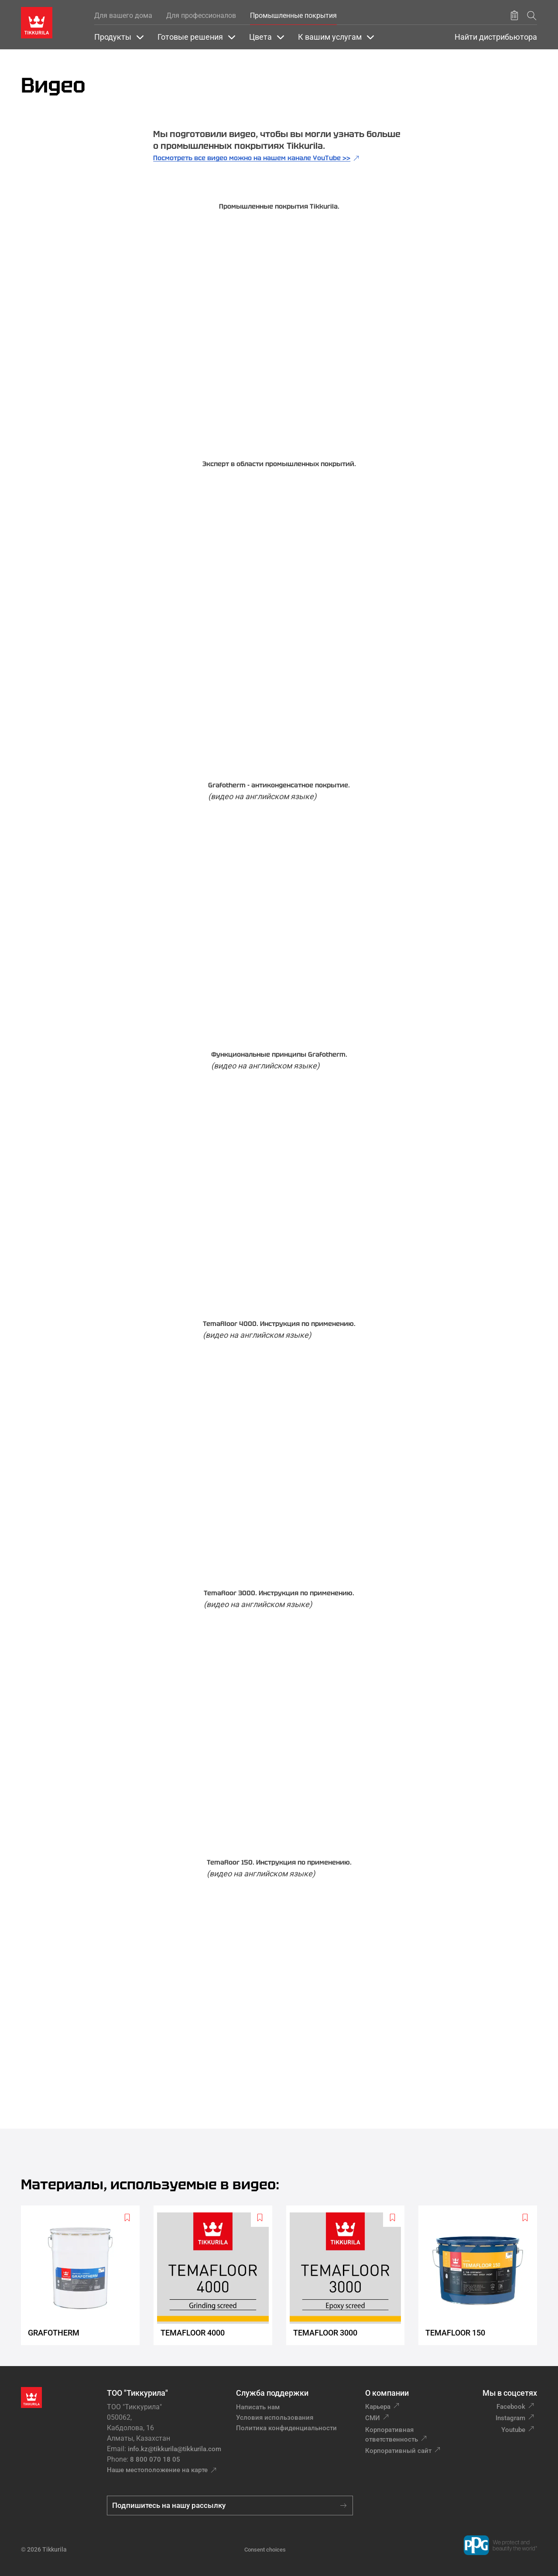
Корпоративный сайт (398, 2451)
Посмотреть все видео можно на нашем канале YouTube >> (251, 158)
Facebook (510, 2407)
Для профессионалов (201, 15)
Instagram (510, 2418)
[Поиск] (532, 15)
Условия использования (274, 2417)
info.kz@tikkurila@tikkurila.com (174, 2449)
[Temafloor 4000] (216, 2275)
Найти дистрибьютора (496, 37)
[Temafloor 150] (481, 2275)
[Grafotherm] (83, 2275)
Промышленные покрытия (293, 15)
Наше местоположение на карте (157, 2470)
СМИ (372, 2418)
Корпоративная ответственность (391, 2435)
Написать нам (258, 2407)
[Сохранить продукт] (514, 15)
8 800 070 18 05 (155, 2459)
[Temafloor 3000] (349, 2275)
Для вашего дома (123, 15)
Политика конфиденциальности (286, 2428)
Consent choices (265, 2549)
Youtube (513, 2430)
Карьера (377, 2407)
